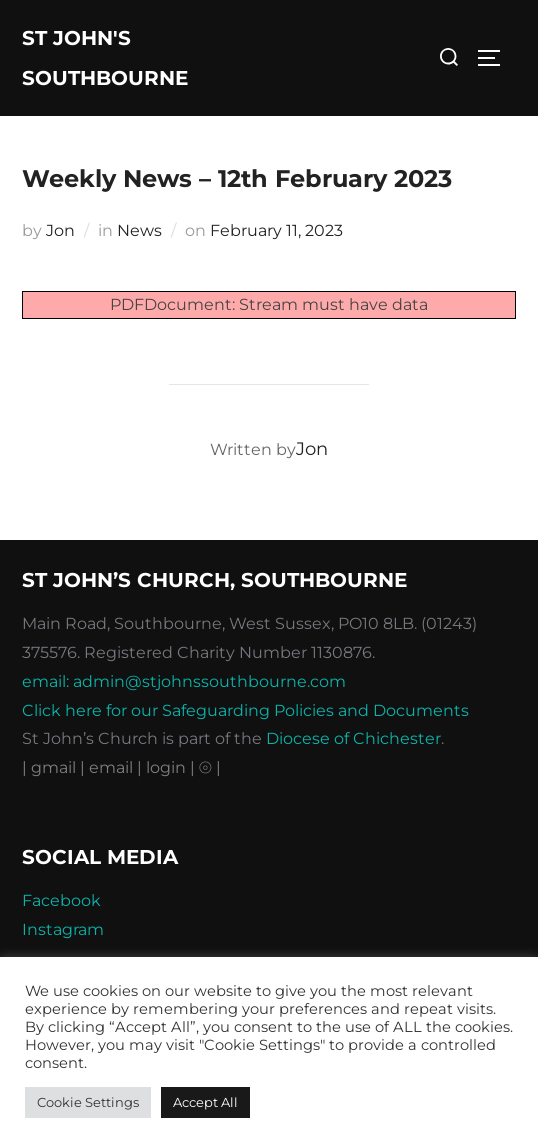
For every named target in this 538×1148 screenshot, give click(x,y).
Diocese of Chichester (353, 738)
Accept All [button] (205, 1102)
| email (108, 767)
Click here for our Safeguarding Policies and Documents (245, 710)
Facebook (61, 900)
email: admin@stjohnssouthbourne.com (184, 681)
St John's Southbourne (105, 58)
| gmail (51, 767)
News (139, 230)
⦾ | (210, 767)
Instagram (63, 929)
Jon (60, 230)
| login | (166, 767)
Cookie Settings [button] (88, 1102)
